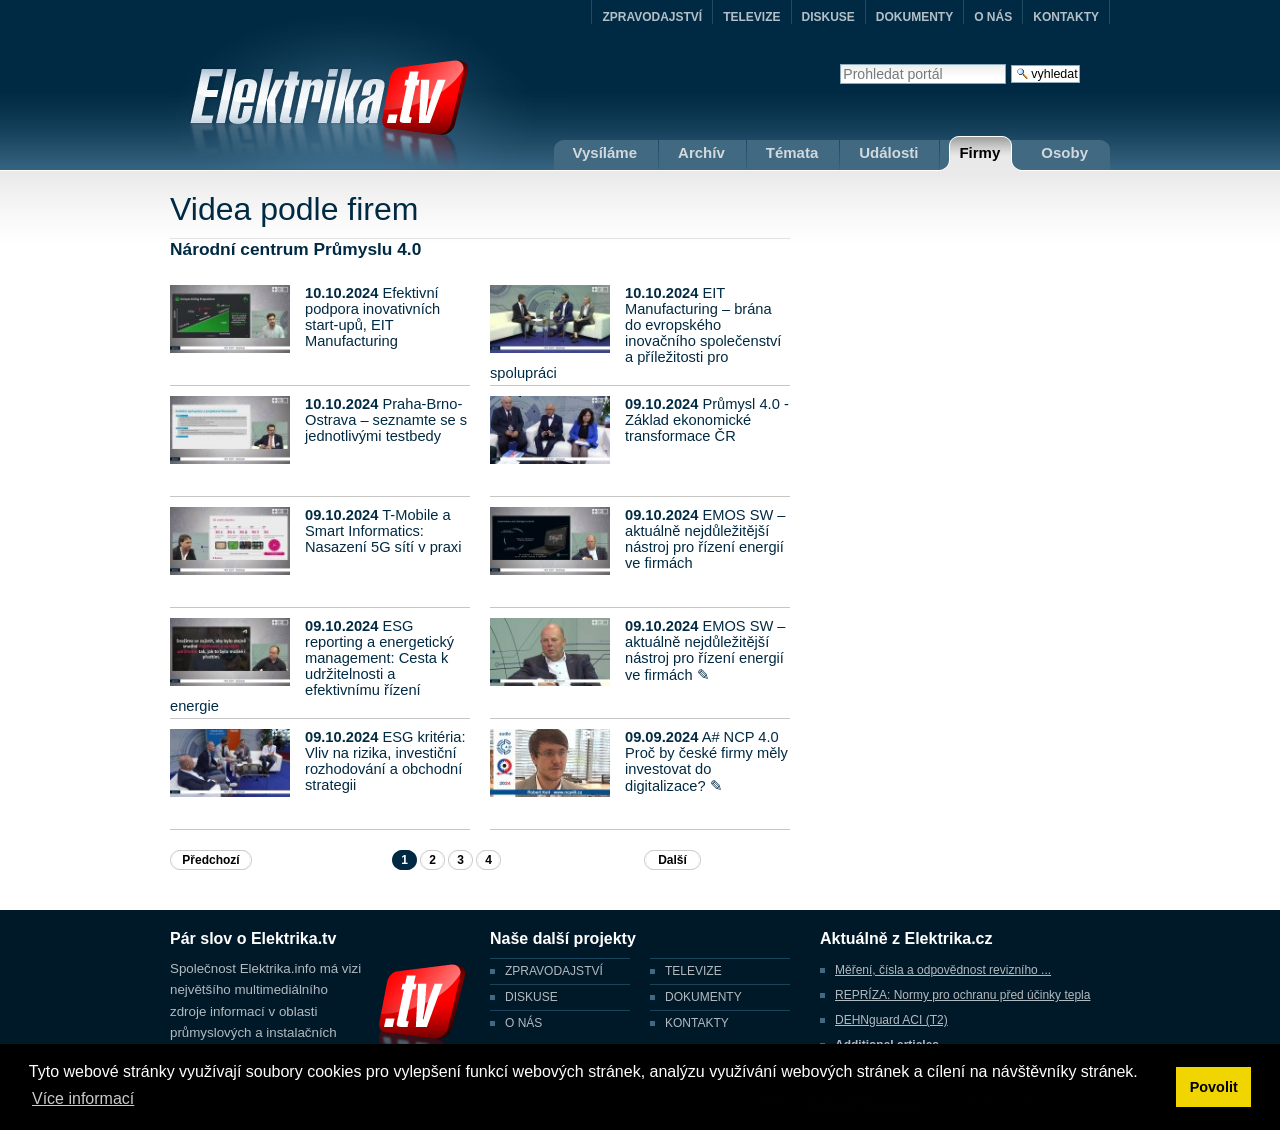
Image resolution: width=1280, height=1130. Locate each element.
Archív (701, 152)
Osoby (1064, 152)
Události (888, 152)
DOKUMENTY (914, 17)
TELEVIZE (751, 17)
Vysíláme (605, 152)
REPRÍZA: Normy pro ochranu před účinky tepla (962, 995)
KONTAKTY (1066, 17)
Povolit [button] (1214, 1087)
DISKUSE (828, 17)
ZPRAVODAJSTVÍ (652, 17)
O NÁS (993, 17)
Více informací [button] (83, 1098)
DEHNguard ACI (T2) (891, 1020)
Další (672, 860)
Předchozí (210, 860)
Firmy (979, 152)
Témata (792, 152)
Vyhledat (839, 63)
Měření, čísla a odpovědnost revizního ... (943, 970)
